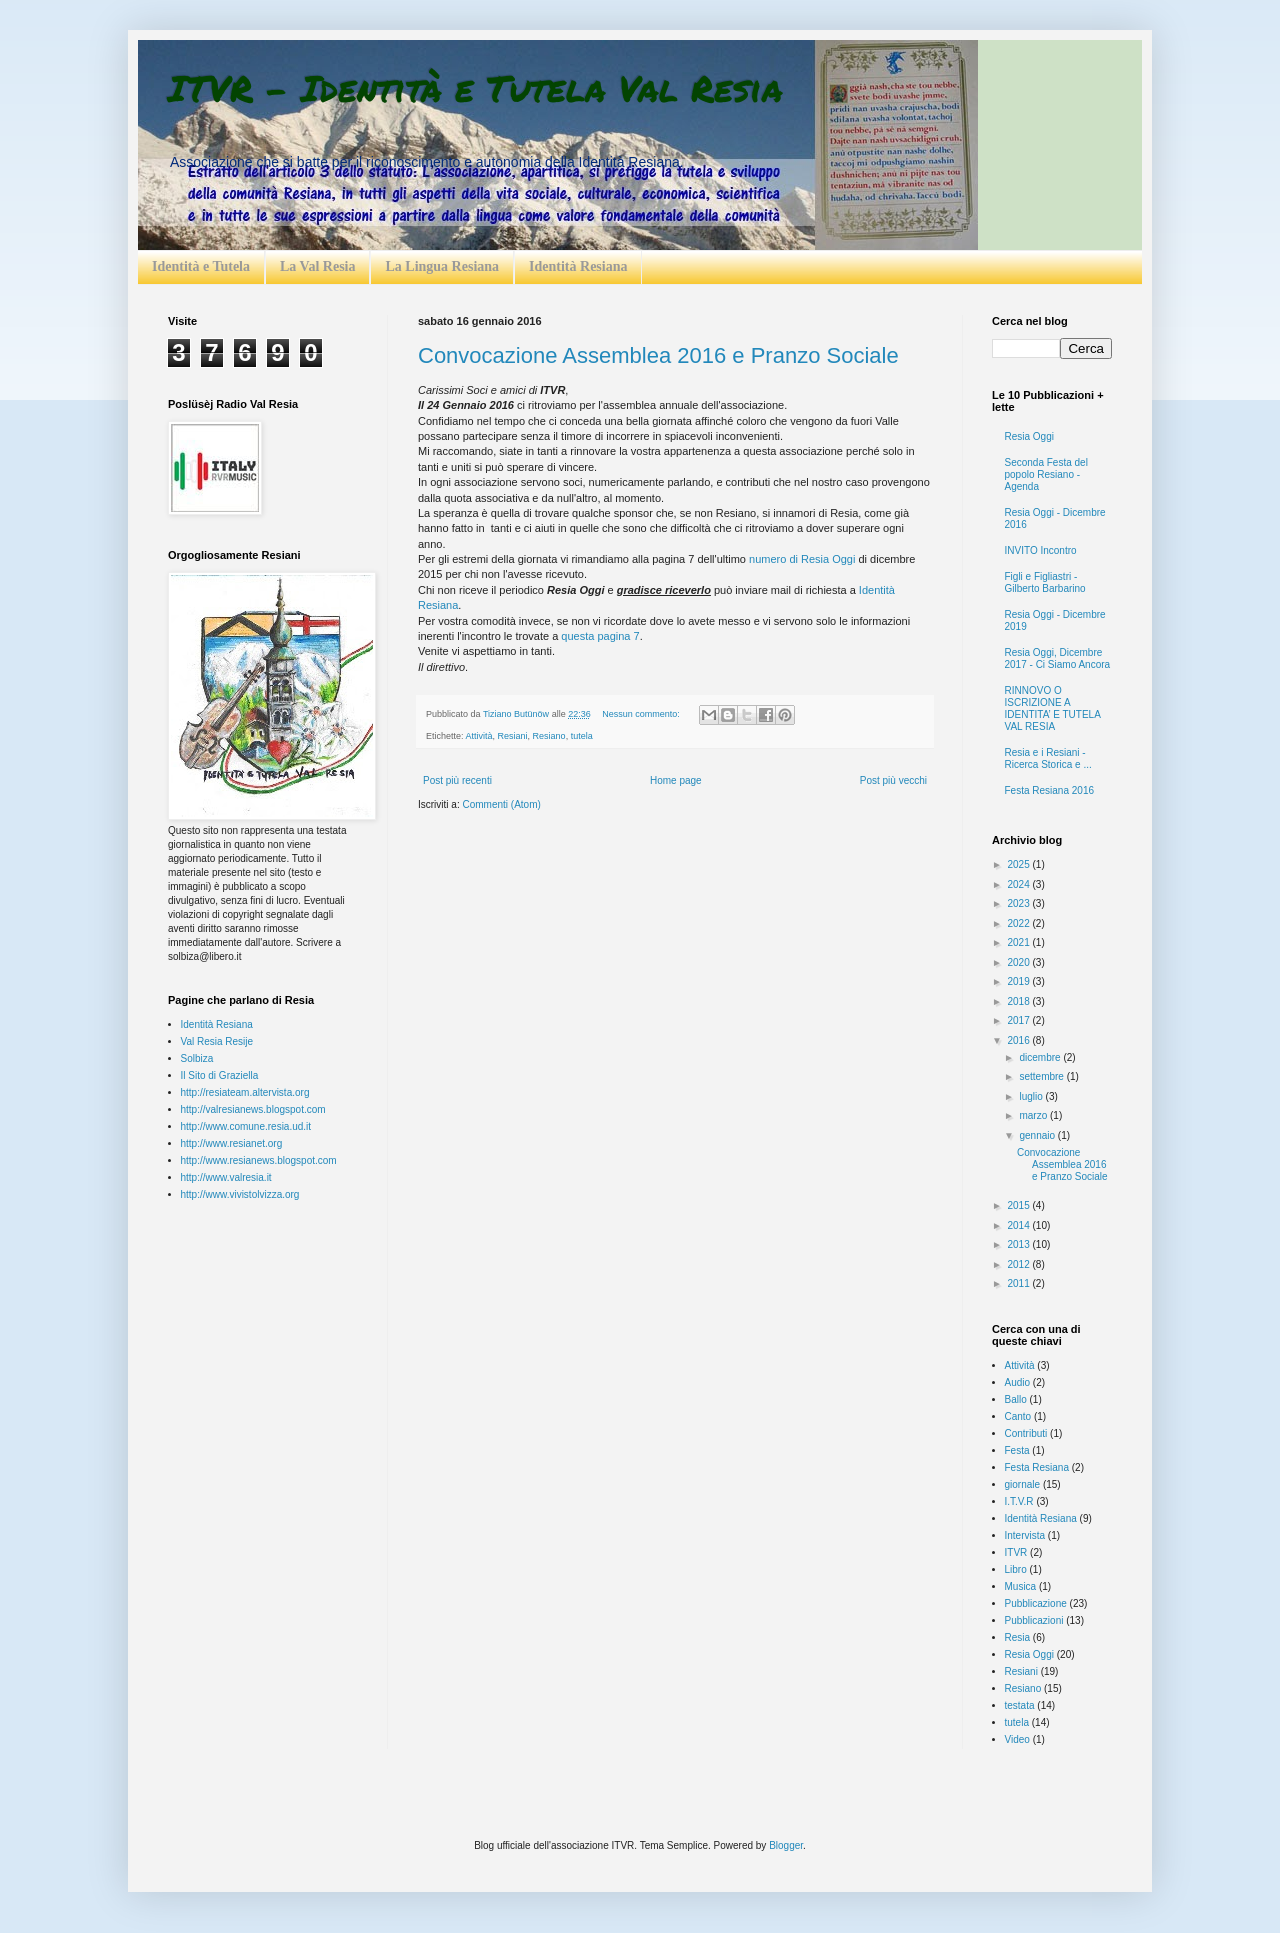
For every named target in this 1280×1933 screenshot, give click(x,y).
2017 (1019, 1020)
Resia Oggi (1029, 436)
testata (1020, 1705)
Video (1017, 1739)
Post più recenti (457, 780)
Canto (1018, 1416)
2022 (1019, 923)
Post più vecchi (893, 780)
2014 (1019, 1225)
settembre (1042, 1076)
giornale (1023, 1484)
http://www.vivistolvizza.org (240, 1194)
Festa (1017, 1450)
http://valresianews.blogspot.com (253, 1109)
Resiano (549, 736)
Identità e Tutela (201, 266)
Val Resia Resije (217, 1041)
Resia (1018, 1637)
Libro (1016, 1569)
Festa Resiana (1037, 1467)
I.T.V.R (1019, 1501)
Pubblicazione (1036, 1603)
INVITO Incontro (1041, 550)
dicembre (1041, 1057)
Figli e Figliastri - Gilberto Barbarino (1045, 582)
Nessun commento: (642, 714)
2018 (1019, 1001)
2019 (1019, 981)
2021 (1019, 942)
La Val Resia (317, 266)
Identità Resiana (578, 266)
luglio (1032, 1096)
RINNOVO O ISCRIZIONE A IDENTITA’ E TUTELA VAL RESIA (1053, 708)
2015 (1019, 1205)
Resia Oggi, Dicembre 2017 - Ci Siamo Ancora (1058, 658)
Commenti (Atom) (501, 804)
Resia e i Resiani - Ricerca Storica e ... (1048, 758)
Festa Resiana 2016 (1050, 790)
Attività (479, 736)
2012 (1019, 1264)
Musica (1021, 1586)
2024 (1019, 884)
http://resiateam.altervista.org (245, 1092)
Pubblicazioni (1034, 1620)
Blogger (786, 1845)
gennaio (1038, 1135)
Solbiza (197, 1058)
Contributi (1026, 1433)
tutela (582, 736)
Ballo (1016, 1399)
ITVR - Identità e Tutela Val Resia (475, 87)
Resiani (513, 736)
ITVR (1016, 1552)
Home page (676, 780)
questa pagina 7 (600, 636)
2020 (1019, 962)
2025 (1019, 864)
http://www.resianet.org (232, 1143)
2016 (1019, 1040)
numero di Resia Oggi (802, 559)
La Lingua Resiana (442, 266)
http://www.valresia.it (226, 1177)
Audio (1018, 1382)
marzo (1034, 1115)
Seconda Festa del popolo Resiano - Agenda (1046, 474)
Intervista (1025, 1535)
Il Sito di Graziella (220, 1075)
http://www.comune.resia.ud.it (246, 1126)
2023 (1019, 903)
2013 (1019, 1244)
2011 (1019, 1283)
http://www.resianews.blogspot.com (259, 1160)
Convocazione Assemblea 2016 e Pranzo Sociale (658, 355)
